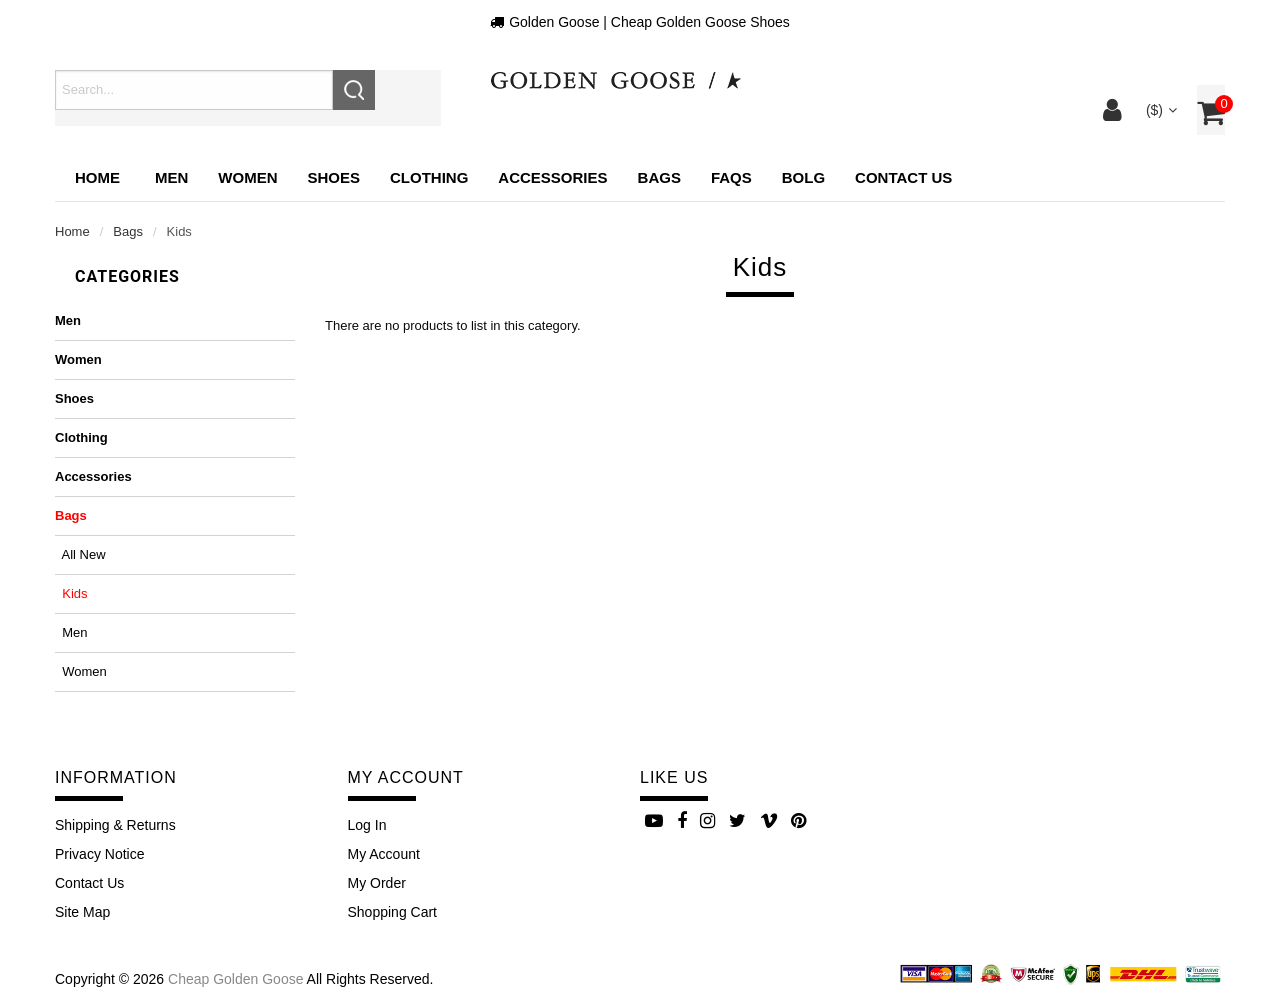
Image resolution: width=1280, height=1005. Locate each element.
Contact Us (89, 883)
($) (1159, 110)
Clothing (81, 437)
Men (68, 320)
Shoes (74, 398)
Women (78, 359)
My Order (377, 883)
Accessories (93, 476)
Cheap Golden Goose (235, 979)
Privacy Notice (99, 854)
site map (82, 912)
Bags (128, 231)
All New (80, 554)
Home (97, 177)
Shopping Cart (393, 912)
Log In (367, 825)
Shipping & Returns (115, 825)
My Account (384, 854)
